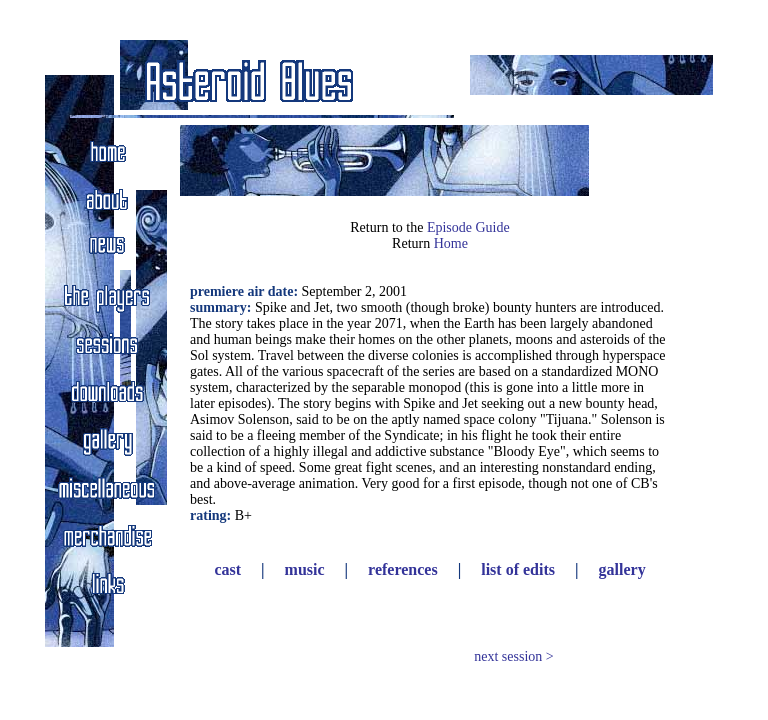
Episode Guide (468, 227)
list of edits (518, 569)
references (403, 569)
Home (451, 243)
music (305, 569)
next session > (513, 656)
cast (227, 569)
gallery (622, 569)
